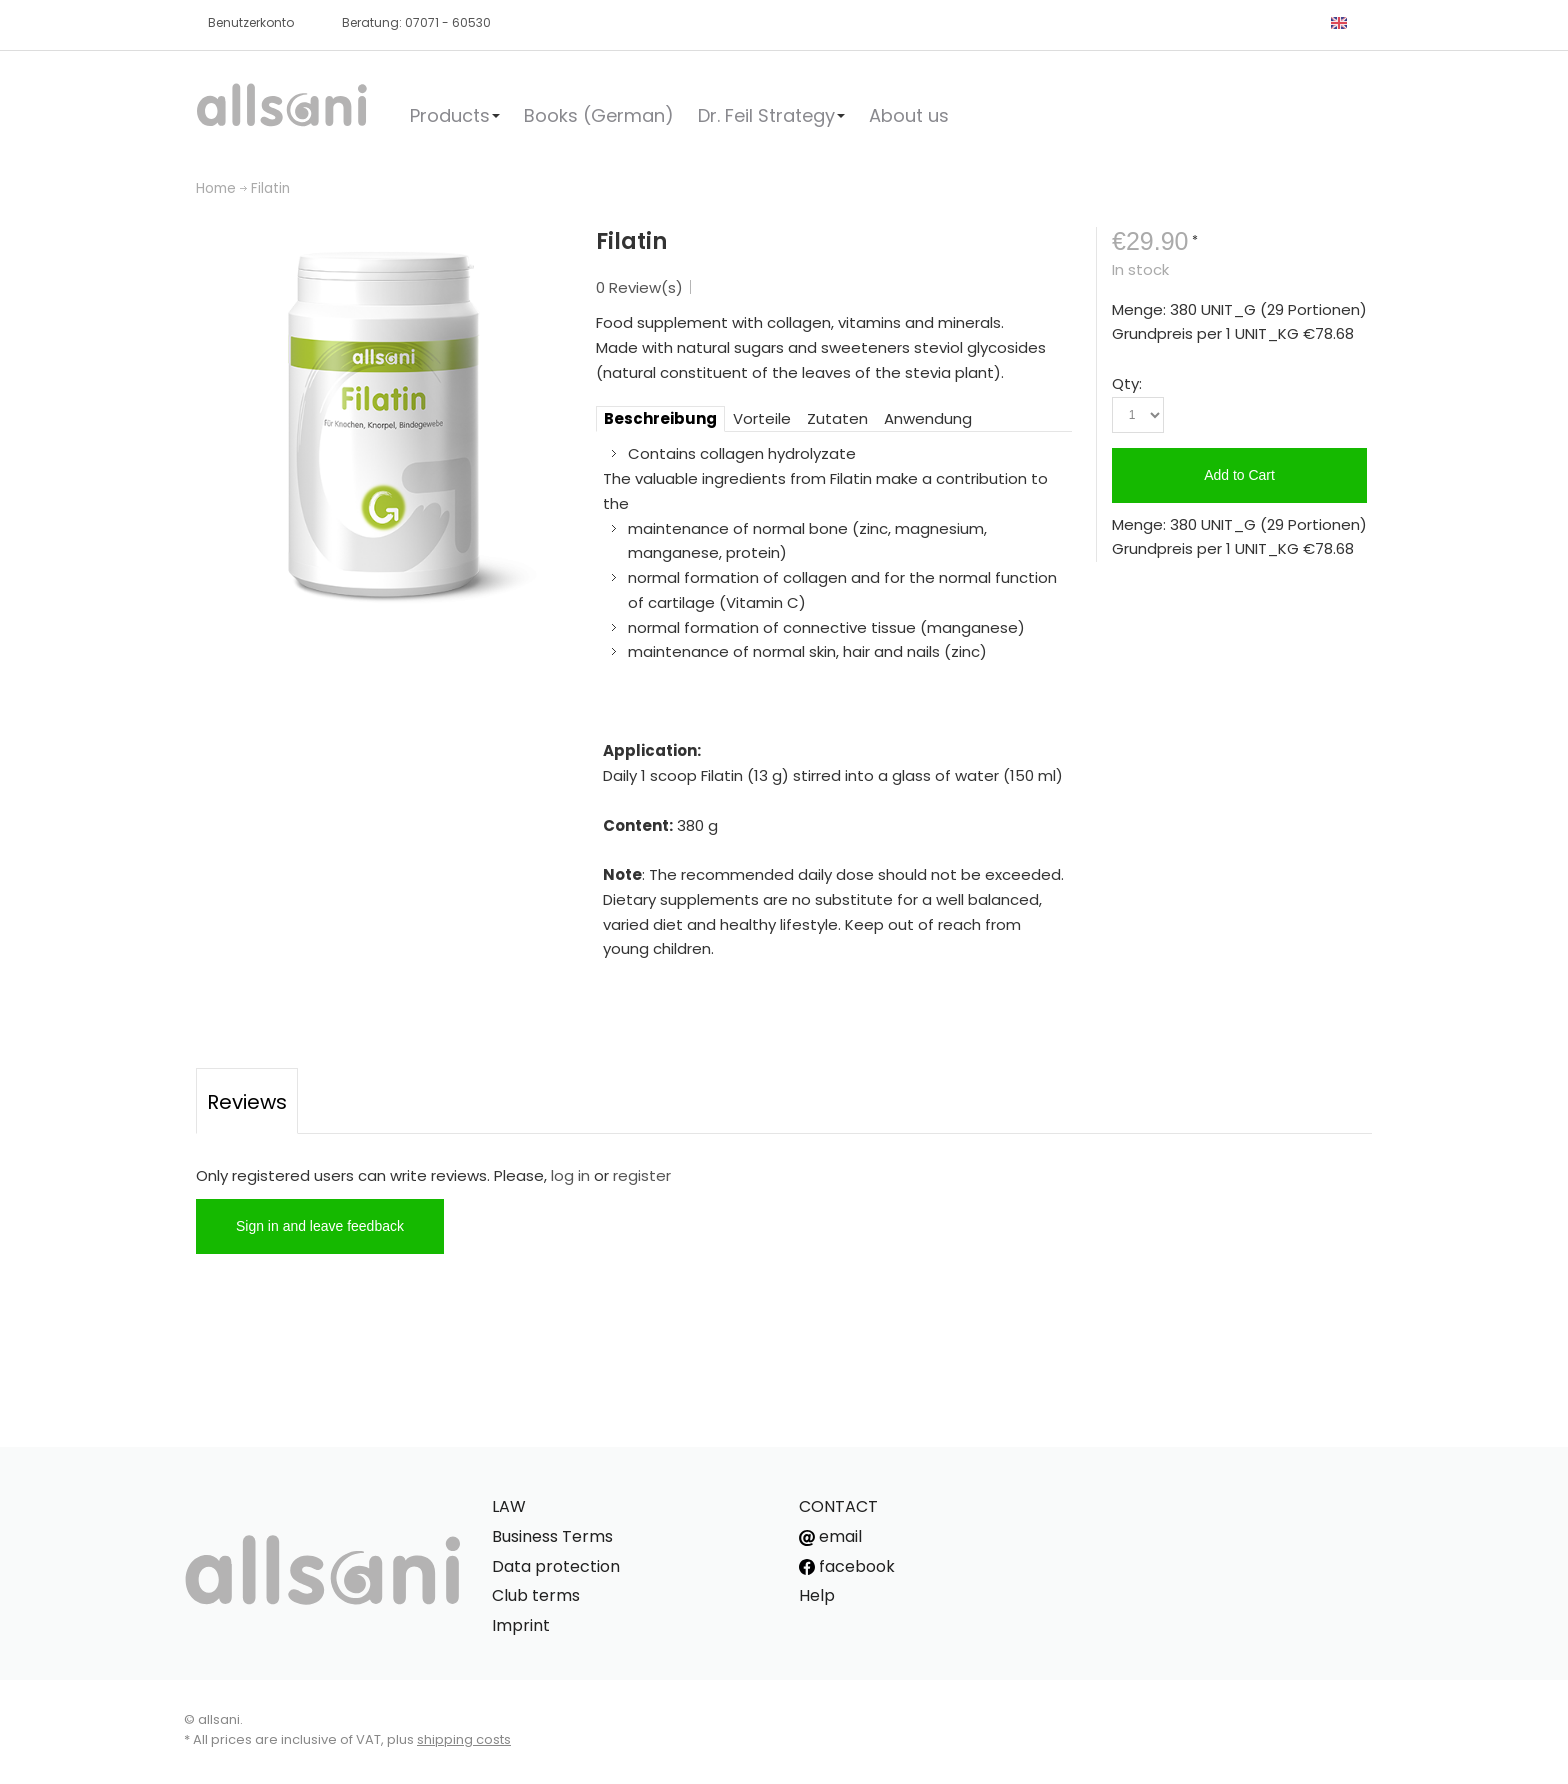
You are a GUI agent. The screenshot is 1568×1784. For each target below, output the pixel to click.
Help (817, 1595)
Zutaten (837, 418)
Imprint (521, 1625)
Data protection (556, 1566)
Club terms (536, 1595)
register (642, 1175)
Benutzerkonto (251, 22)
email (830, 1536)
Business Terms (552, 1536)
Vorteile (762, 418)
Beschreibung (660, 418)
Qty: (1127, 383)
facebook (847, 1566)
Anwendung (928, 418)
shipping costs (464, 1739)
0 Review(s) (639, 287)
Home (216, 188)
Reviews (247, 1102)
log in (570, 1175)
